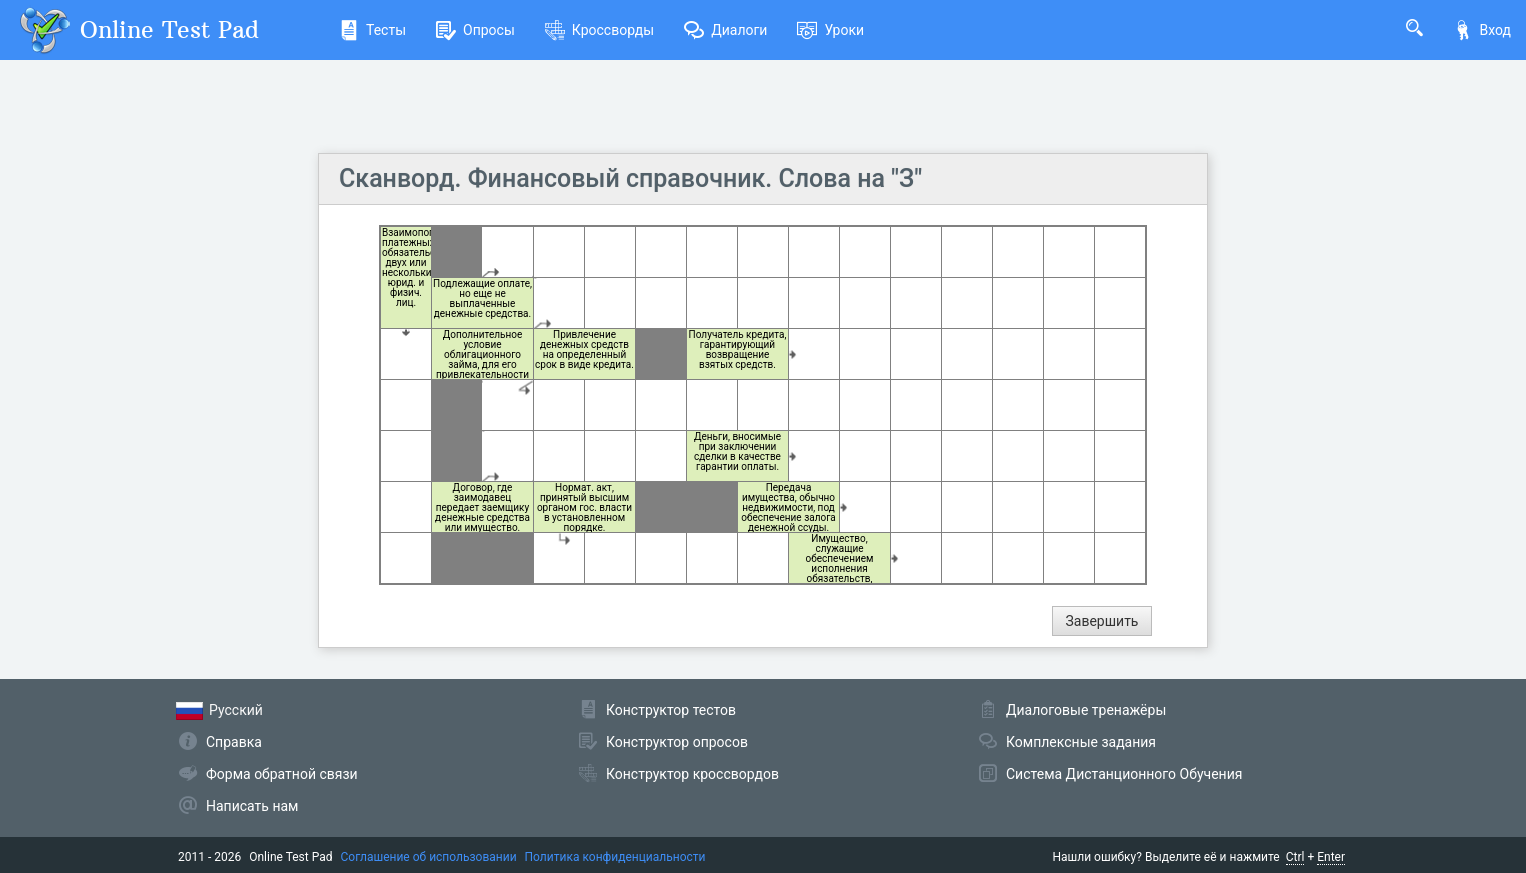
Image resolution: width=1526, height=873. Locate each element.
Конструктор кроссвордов (692, 774)
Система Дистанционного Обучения (1124, 774)
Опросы (475, 30)
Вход (1482, 30)
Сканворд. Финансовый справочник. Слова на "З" (630, 178)
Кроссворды (599, 30)
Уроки (830, 30)
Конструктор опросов (677, 742)
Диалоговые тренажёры (1086, 710)
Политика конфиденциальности (615, 857)
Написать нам (252, 806)
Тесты (372, 30)
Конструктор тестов (671, 710)
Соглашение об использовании (429, 857)
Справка (234, 742)
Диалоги (725, 30)
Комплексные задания (1081, 742)
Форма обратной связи (282, 774)
